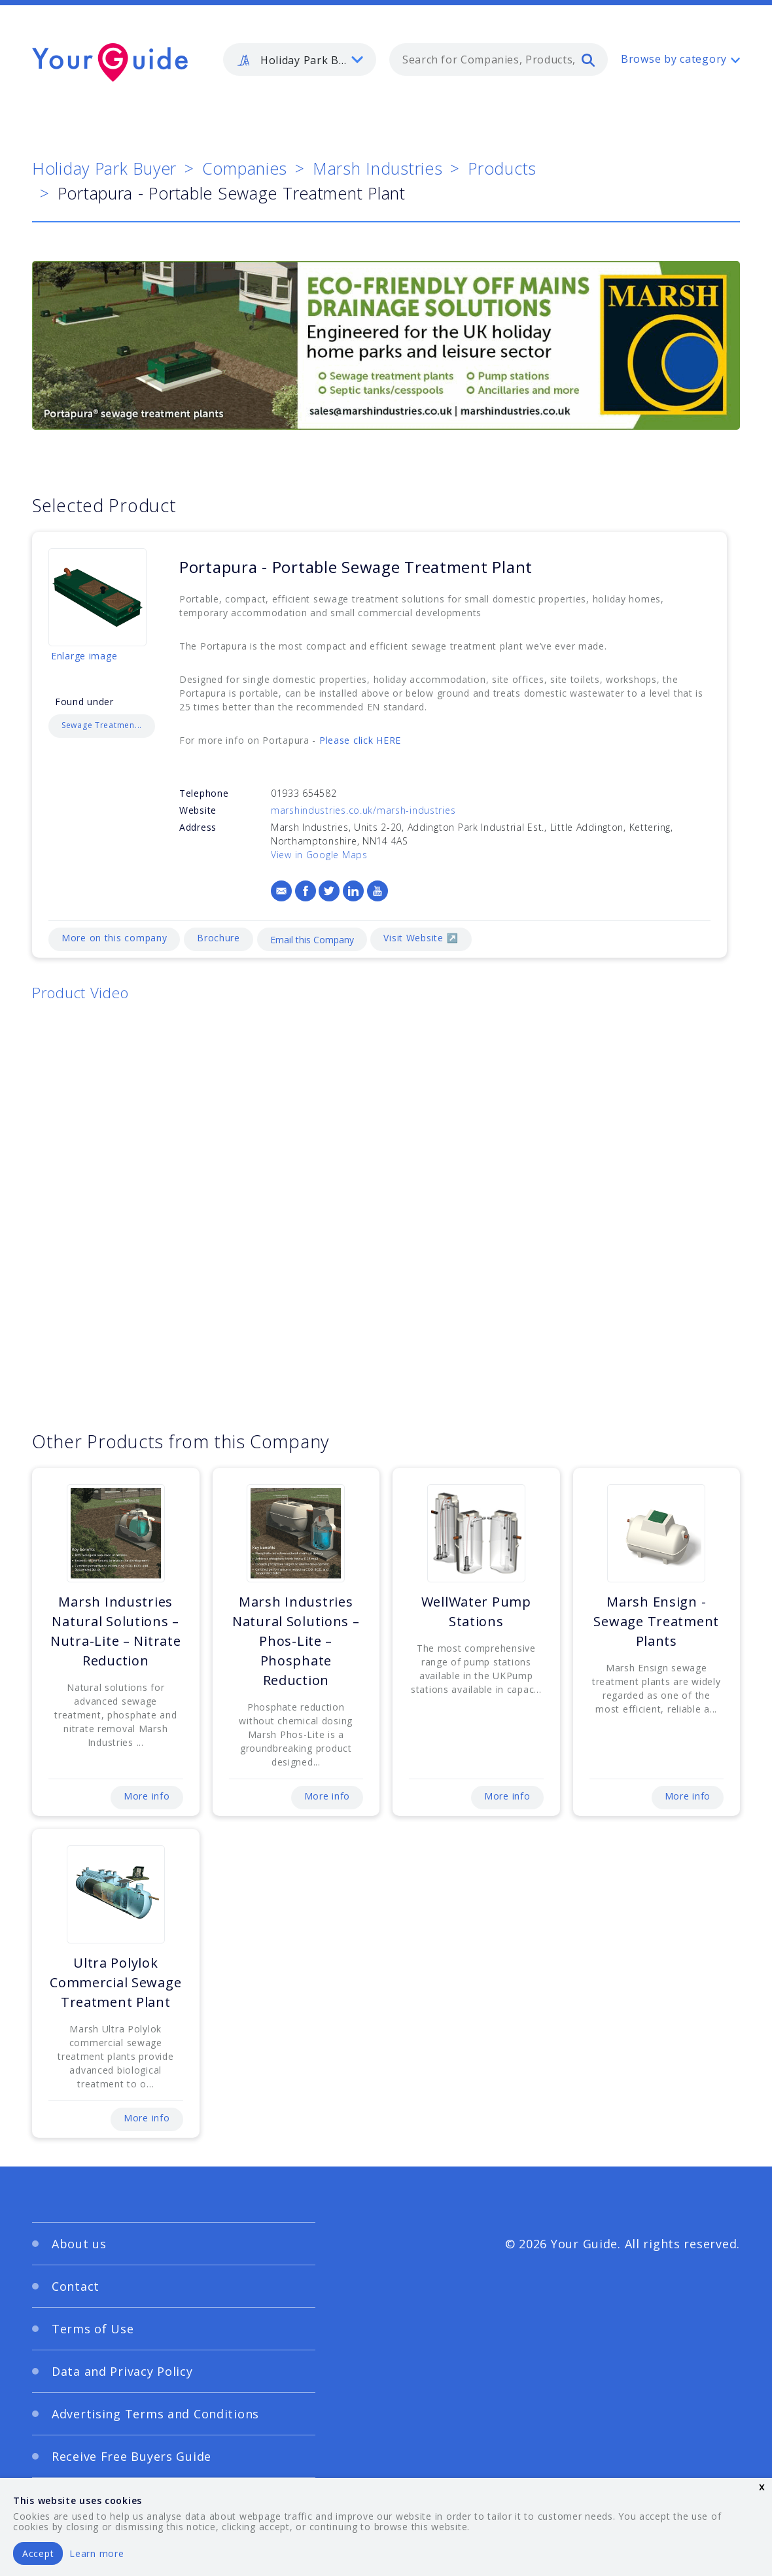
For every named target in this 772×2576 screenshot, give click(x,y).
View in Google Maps (319, 854)
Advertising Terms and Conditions (155, 2414)
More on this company (114, 937)
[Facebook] (305, 890)
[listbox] (299, 59)
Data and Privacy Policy (122, 2371)
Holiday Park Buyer (104, 168)
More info (146, 1796)
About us (79, 2244)
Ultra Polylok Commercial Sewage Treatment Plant (115, 1982)
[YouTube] (377, 890)
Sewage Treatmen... (101, 725)
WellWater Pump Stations (476, 1611)
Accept (38, 2553)
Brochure (218, 937)
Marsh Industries (378, 168)
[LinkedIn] (353, 890)
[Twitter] (329, 890)
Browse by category (674, 59)
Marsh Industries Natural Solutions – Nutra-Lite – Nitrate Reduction (115, 1631)
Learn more (96, 2553)
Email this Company (312, 939)
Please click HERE (360, 740)
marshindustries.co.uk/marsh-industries (363, 810)
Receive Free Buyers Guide (131, 2456)
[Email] (281, 890)
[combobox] (498, 59)
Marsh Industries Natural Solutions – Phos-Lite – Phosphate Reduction (296, 1641)
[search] (588, 59)
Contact (75, 2286)
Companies (244, 168)
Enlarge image (84, 656)
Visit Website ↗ (420, 937)
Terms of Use (93, 2329)
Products (502, 168)
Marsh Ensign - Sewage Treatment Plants (656, 1621)
